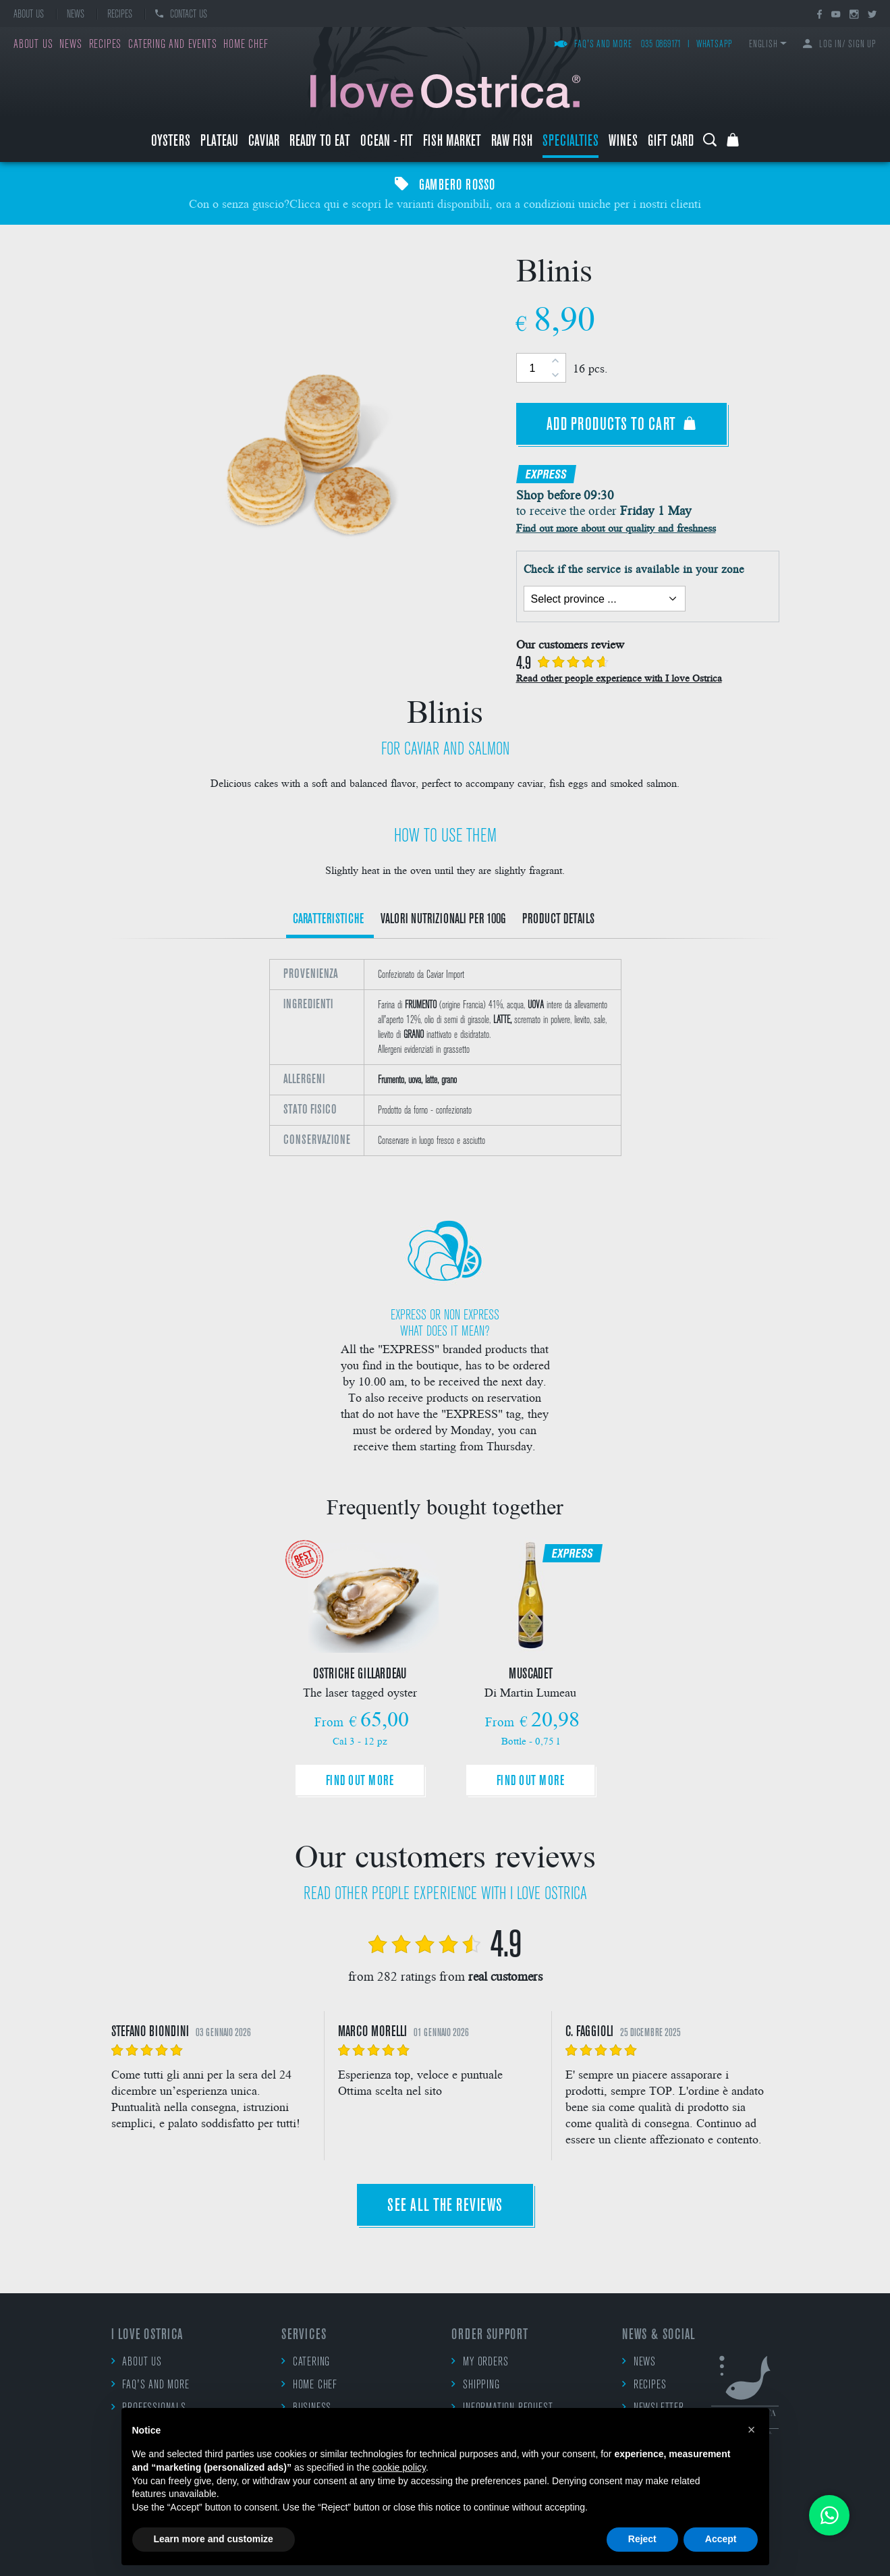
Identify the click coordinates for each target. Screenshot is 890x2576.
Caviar (263, 142)
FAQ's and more (593, 45)
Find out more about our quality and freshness (616, 527)
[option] (445, 1066)
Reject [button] (642, 2538)
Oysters (170, 142)
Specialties (571, 142)
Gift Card (671, 142)
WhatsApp (714, 45)
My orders (479, 2362)
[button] (751, 2429)
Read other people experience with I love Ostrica (619, 677)
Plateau (219, 142)
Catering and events (172, 44)
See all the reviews (445, 2206)
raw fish (511, 142)
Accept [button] (721, 2538)
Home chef (245, 44)
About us (28, 14)
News (75, 14)
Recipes (119, 14)
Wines (623, 142)
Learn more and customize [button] (213, 2538)
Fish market (452, 142)
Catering (305, 2362)
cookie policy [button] (399, 2467)
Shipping (475, 2385)
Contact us (181, 14)
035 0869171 (661, 45)
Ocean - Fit (386, 142)
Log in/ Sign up (840, 45)
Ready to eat (319, 142)
